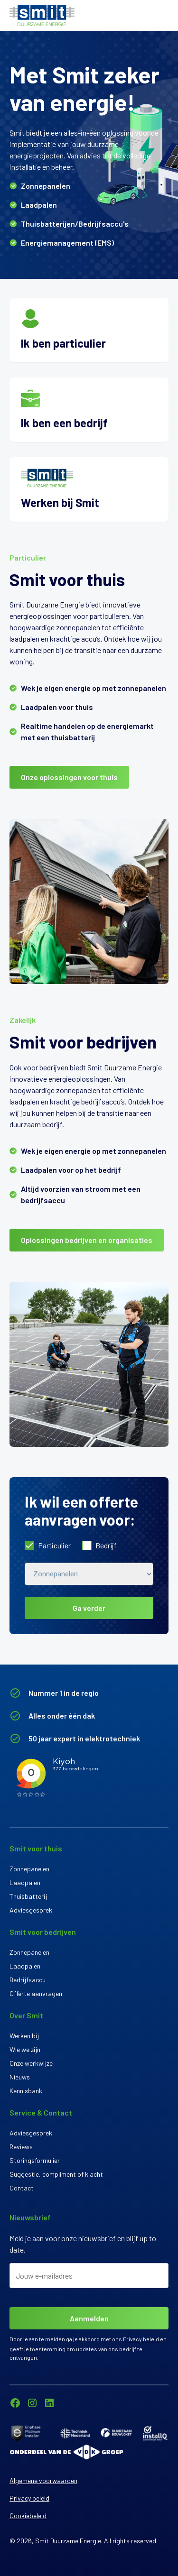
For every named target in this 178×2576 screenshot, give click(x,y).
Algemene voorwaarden (43, 2480)
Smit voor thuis (35, 1848)
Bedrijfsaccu (27, 1980)
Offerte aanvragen (35, 1993)
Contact (21, 2188)
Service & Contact (40, 2112)
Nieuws (19, 2077)
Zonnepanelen (29, 1869)
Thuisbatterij (28, 1896)
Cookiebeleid (28, 2516)
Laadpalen (24, 1882)
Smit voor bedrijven (42, 1931)
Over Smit (26, 2015)
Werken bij (24, 2036)
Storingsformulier (34, 2160)
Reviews (21, 2147)
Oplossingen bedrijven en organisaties (86, 1239)
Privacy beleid (141, 2339)
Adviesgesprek (30, 1910)
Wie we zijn (24, 2049)
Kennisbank (25, 2091)
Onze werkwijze (31, 2063)
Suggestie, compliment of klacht (56, 2174)
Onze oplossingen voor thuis (69, 777)
